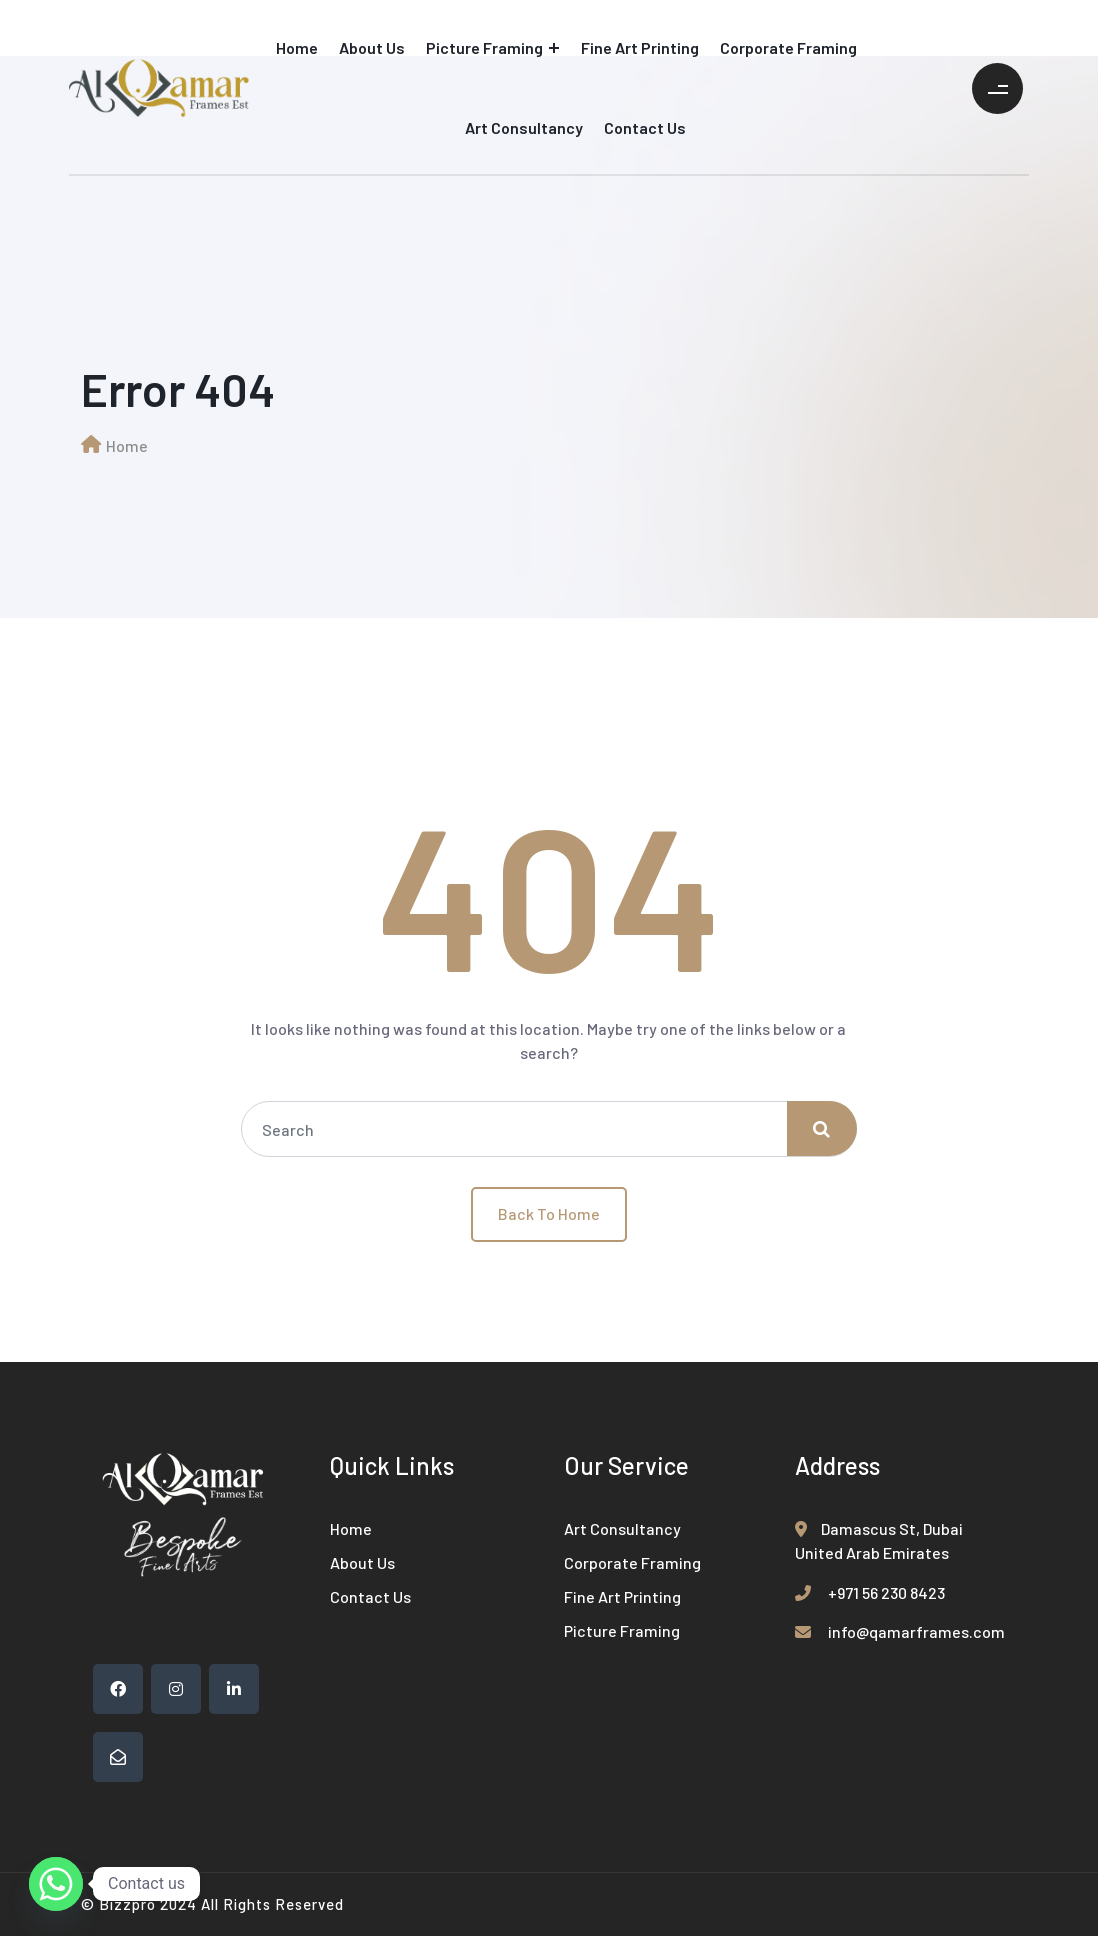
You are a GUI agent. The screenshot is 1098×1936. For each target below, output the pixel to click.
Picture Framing (484, 47)
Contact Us (645, 127)
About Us (372, 47)
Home (297, 47)
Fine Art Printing (640, 47)
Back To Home (549, 1213)
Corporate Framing (788, 47)
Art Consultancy (524, 127)
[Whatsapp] (56, 1884)
